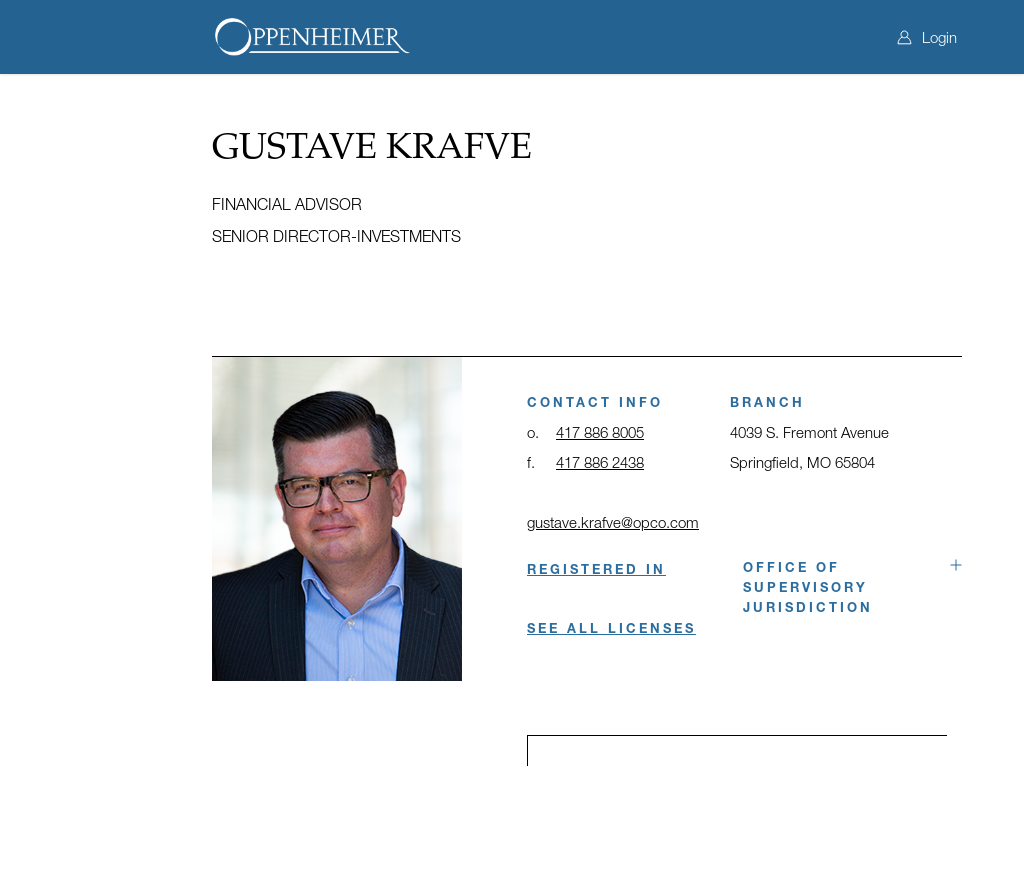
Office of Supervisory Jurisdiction (808, 587)
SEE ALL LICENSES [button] (611, 628)
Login (927, 37)
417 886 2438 (600, 462)
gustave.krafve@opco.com (613, 522)
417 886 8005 (600, 432)
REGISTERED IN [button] (596, 569)
